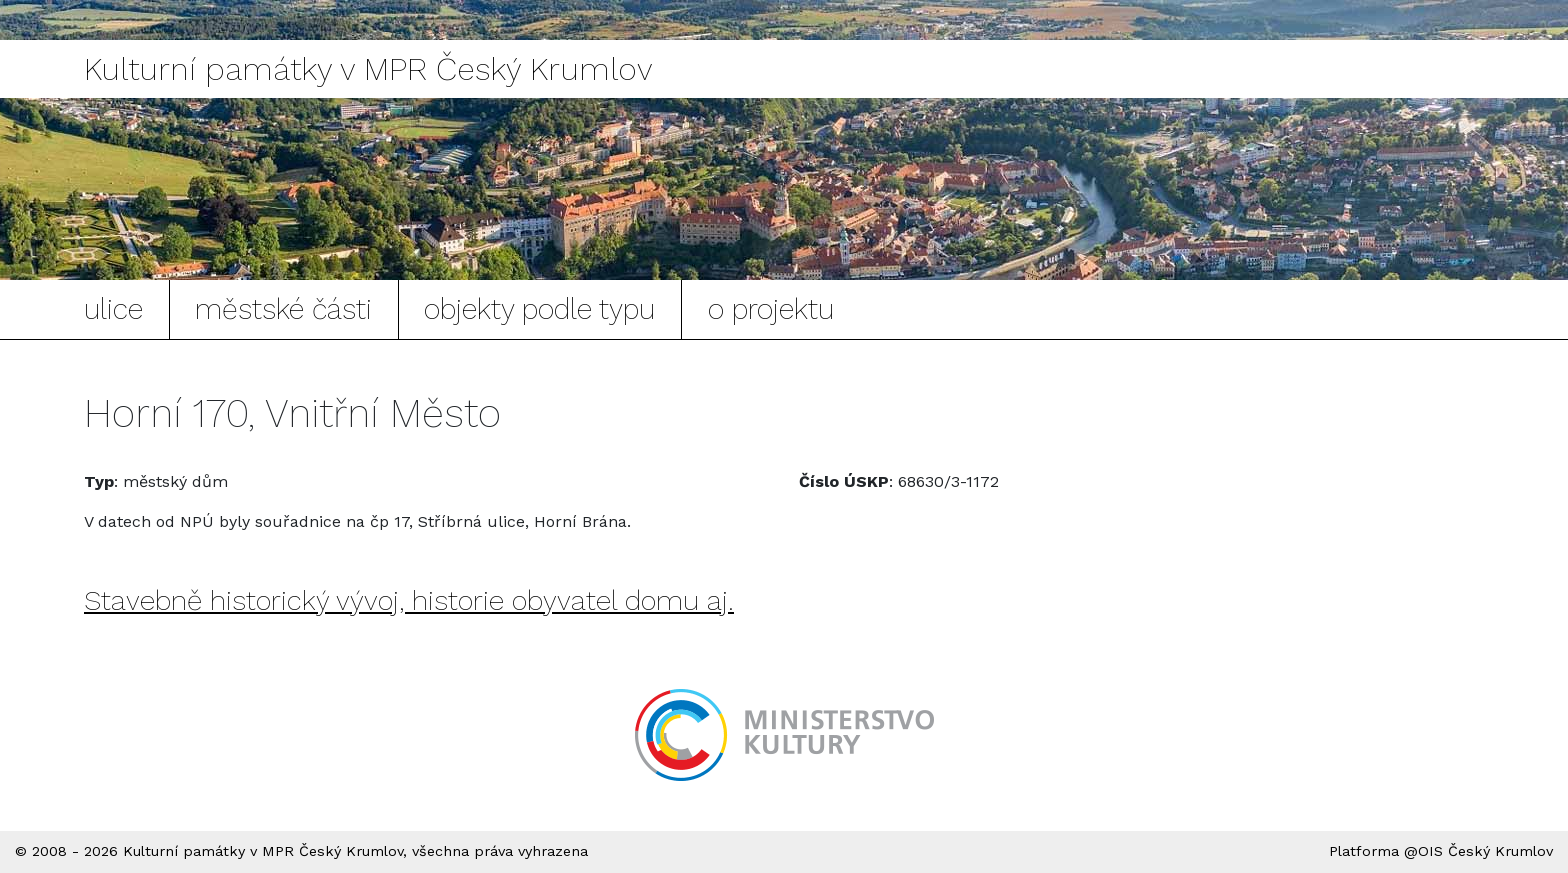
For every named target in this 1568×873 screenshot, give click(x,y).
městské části (283, 309)
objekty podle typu (539, 309)
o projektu (771, 309)
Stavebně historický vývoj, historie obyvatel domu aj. (409, 600)
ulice (113, 309)
